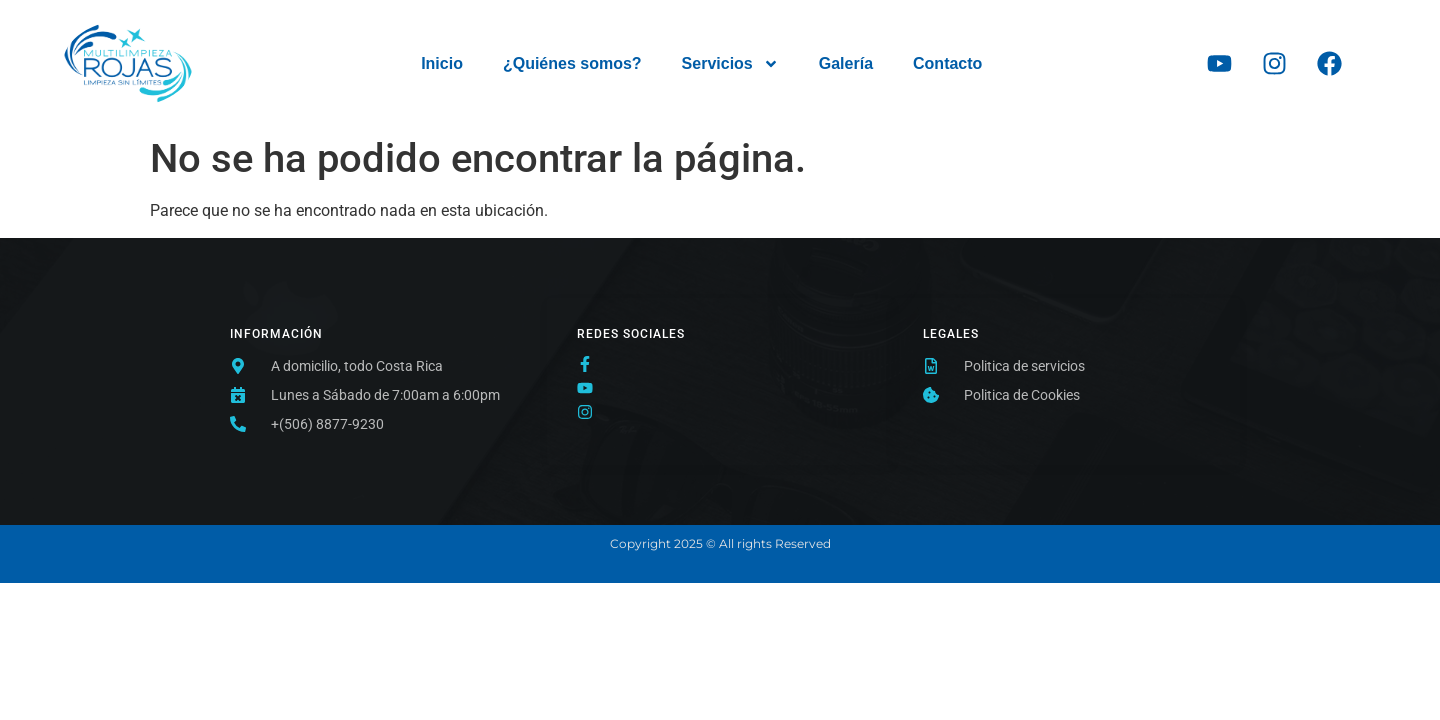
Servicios (730, 64)
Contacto (947, 63)
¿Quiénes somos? (572, 63)
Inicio (442, 63)
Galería (846, 63)
